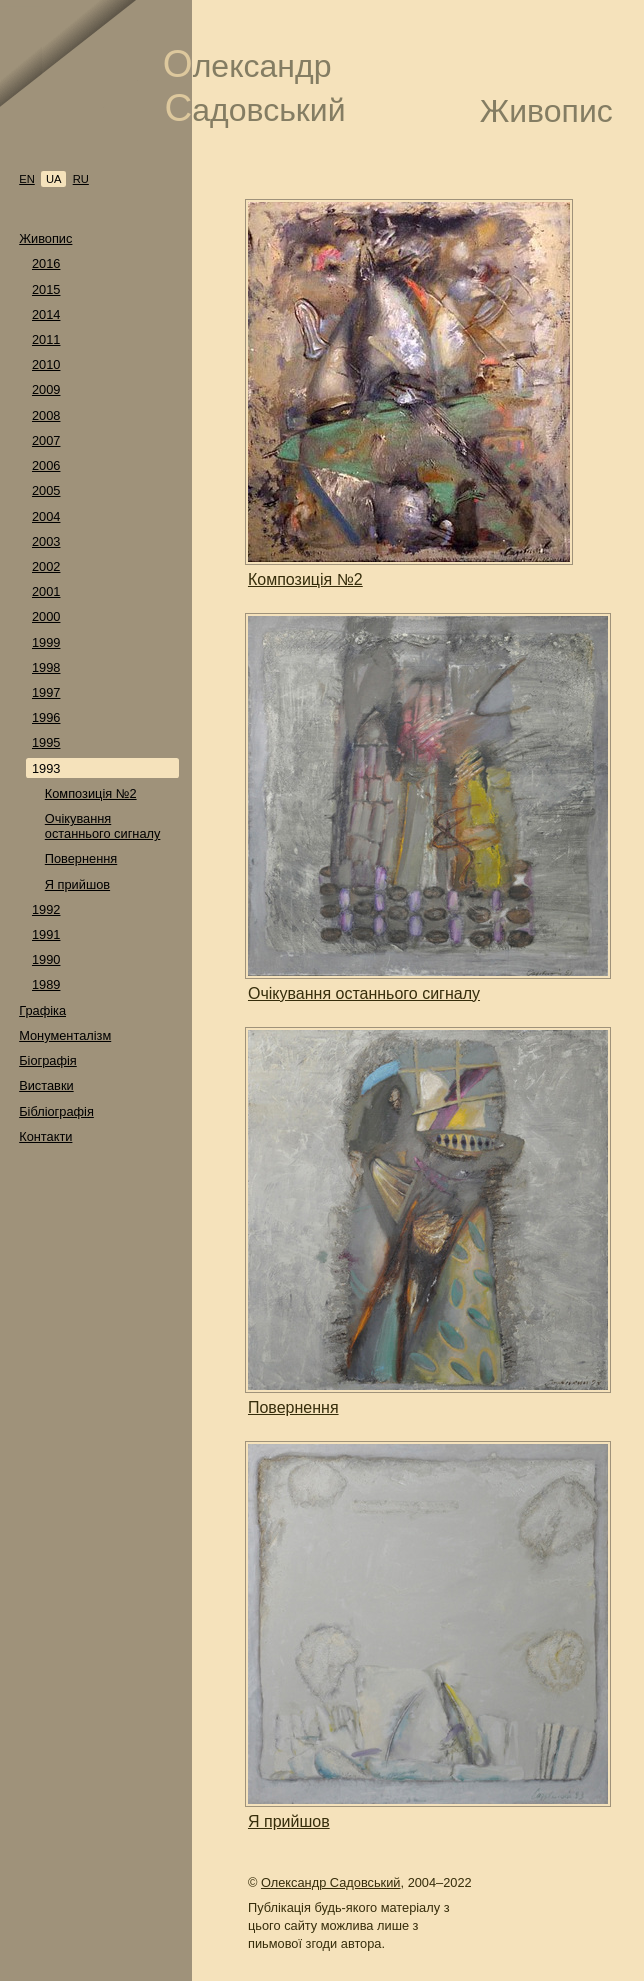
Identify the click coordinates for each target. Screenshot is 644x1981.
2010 (46, 364)
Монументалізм (65, 1035)
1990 (46, 959)
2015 (46, 289)
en (27, 179)
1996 (46, 717)
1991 (46, 934)
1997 (46, 692)
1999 (46, 642)
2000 (46, 616)
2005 (46, 490)
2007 (46, 440)
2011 (46, 339)
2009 (46, 389)
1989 (46, 984)
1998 (46, 667)
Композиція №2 (91, 793)
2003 (46, 541)
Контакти (45, 1136)
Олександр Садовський (331, 1882)
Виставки (46, 1085)
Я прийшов (77, 884)
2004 (46, 516)
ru (81, 179)
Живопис (45, 238)
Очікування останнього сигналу (103, 826)
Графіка (42, 1010)
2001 (46, 591)
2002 (46, 566)
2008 (46, 415)
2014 (46, 314)
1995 (46, 742)
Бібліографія (56, 1111)
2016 (46, 263)
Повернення (81, 858)
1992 (46, 909)
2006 (46, 465)
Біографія (48, 1060)
